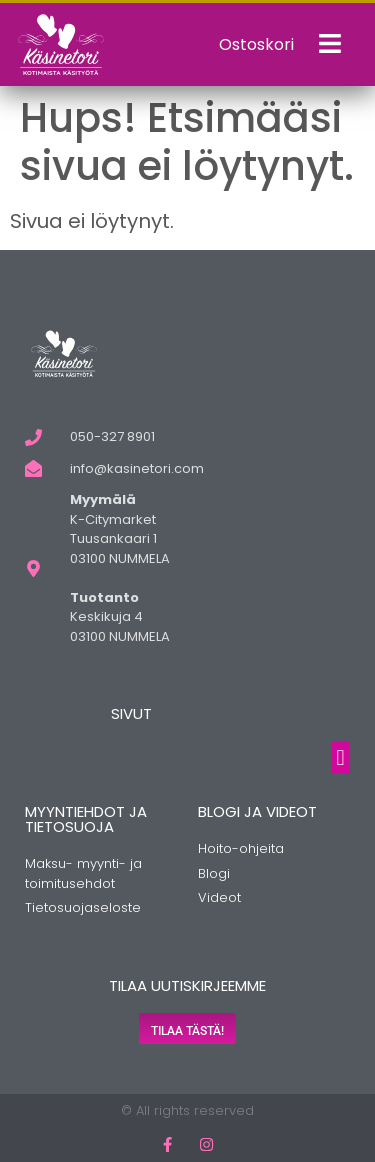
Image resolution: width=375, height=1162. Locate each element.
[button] (340, 757)
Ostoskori (256, 44)
